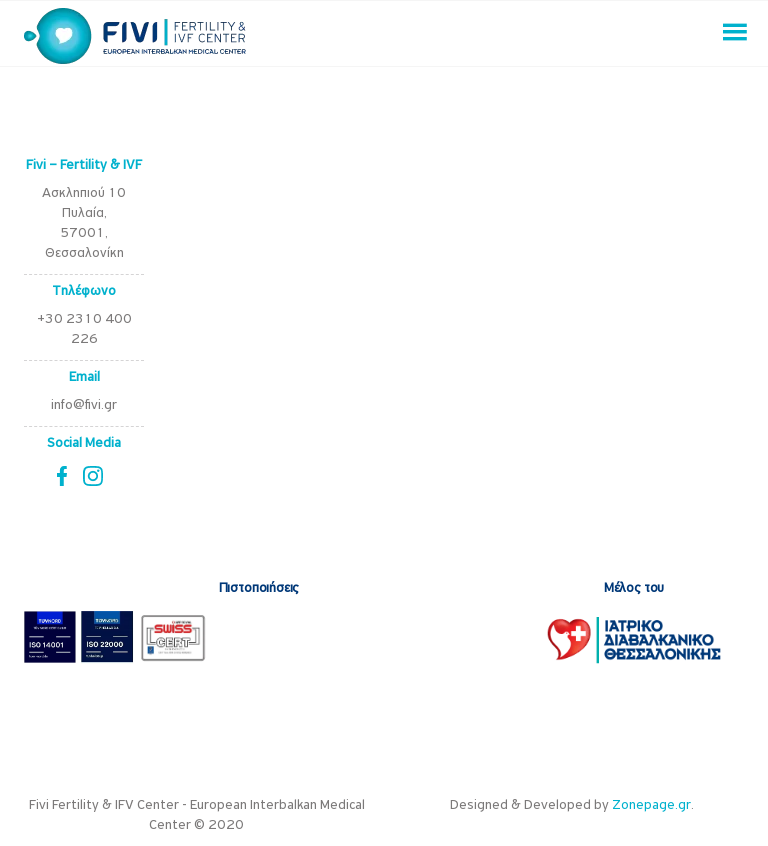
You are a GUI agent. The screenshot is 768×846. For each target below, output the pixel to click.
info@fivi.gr (84, 405)
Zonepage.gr (651, 805)
